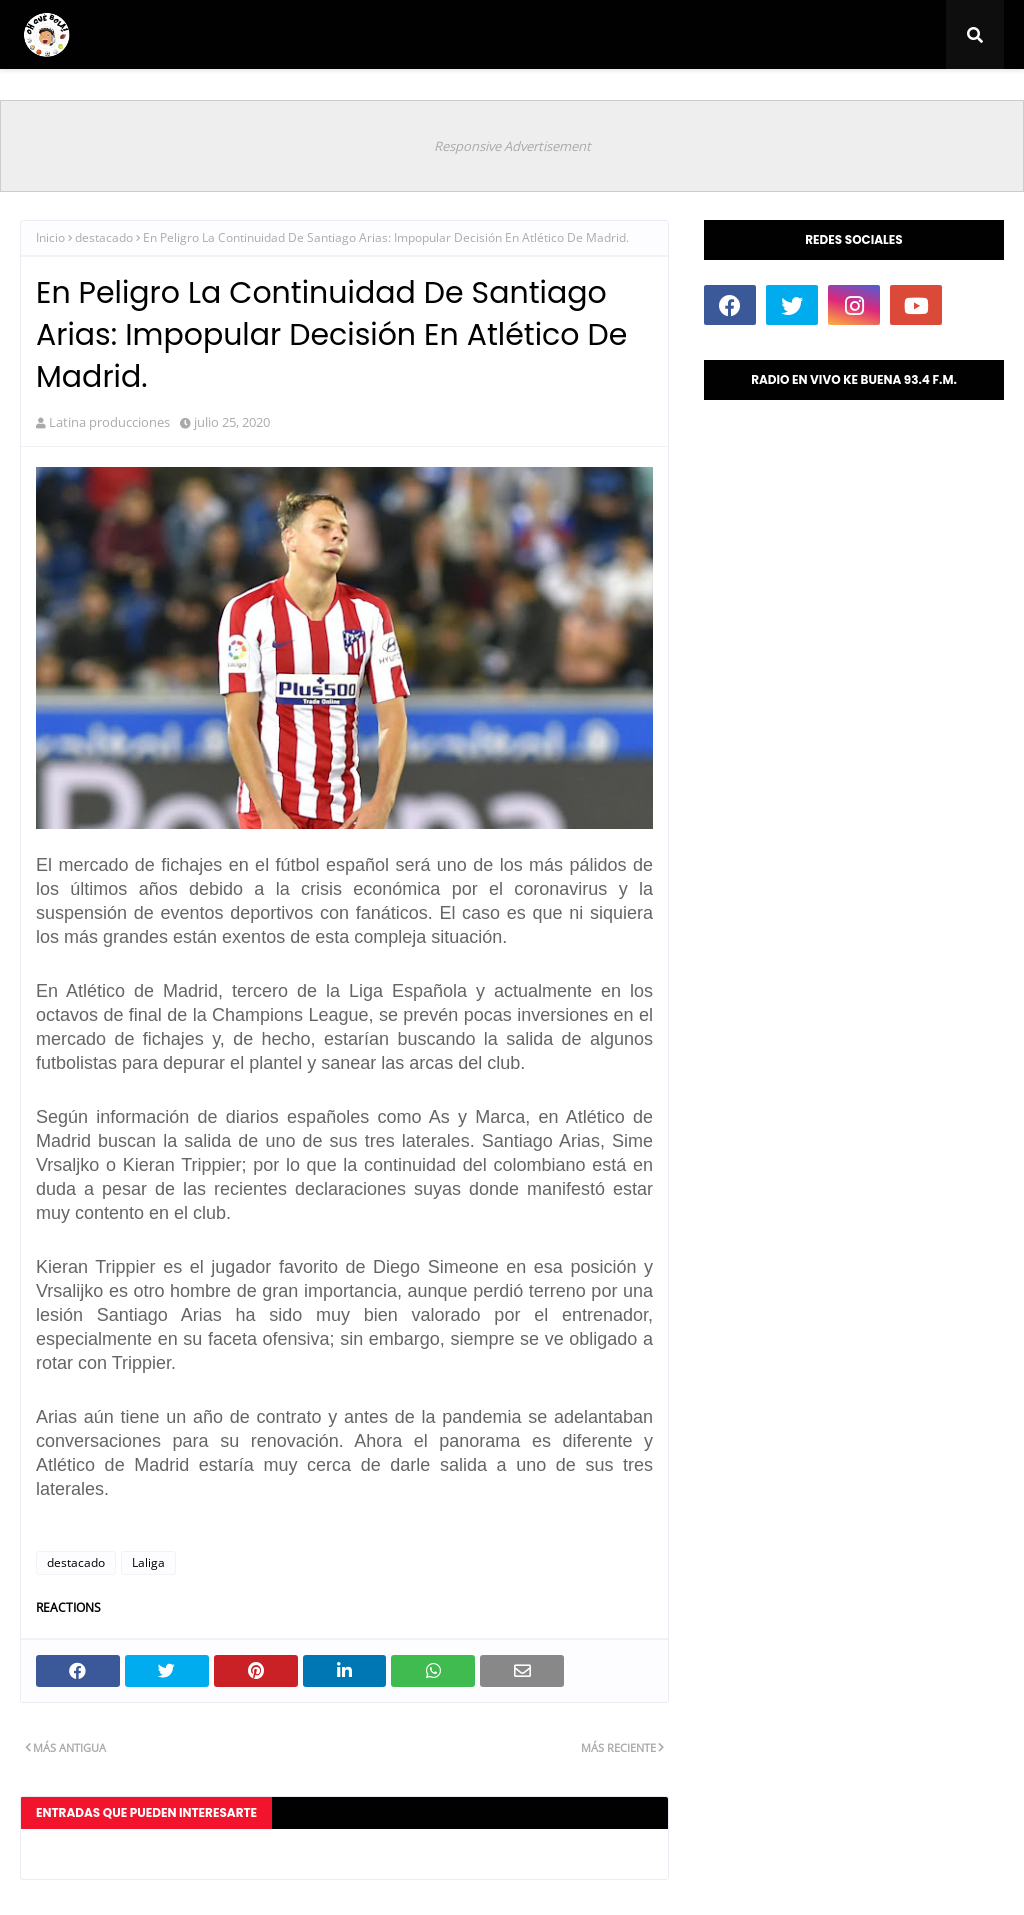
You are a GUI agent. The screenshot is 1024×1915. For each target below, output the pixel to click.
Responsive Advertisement (512, 146)
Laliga (148, 1562)
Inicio (50, 237)
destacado (104, 237)
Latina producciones (109, 422)
